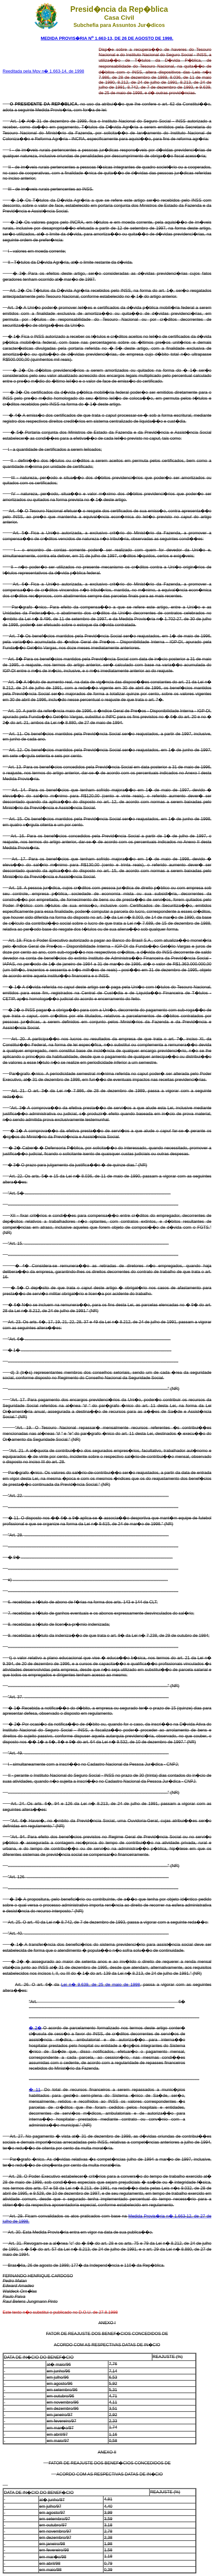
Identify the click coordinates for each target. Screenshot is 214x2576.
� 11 (34, 2089)
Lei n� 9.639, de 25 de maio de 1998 (100, 1984)
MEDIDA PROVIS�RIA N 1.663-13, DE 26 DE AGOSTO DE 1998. (107, 38)
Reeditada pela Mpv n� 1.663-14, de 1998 (43, 71)
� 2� (35, 2027)
